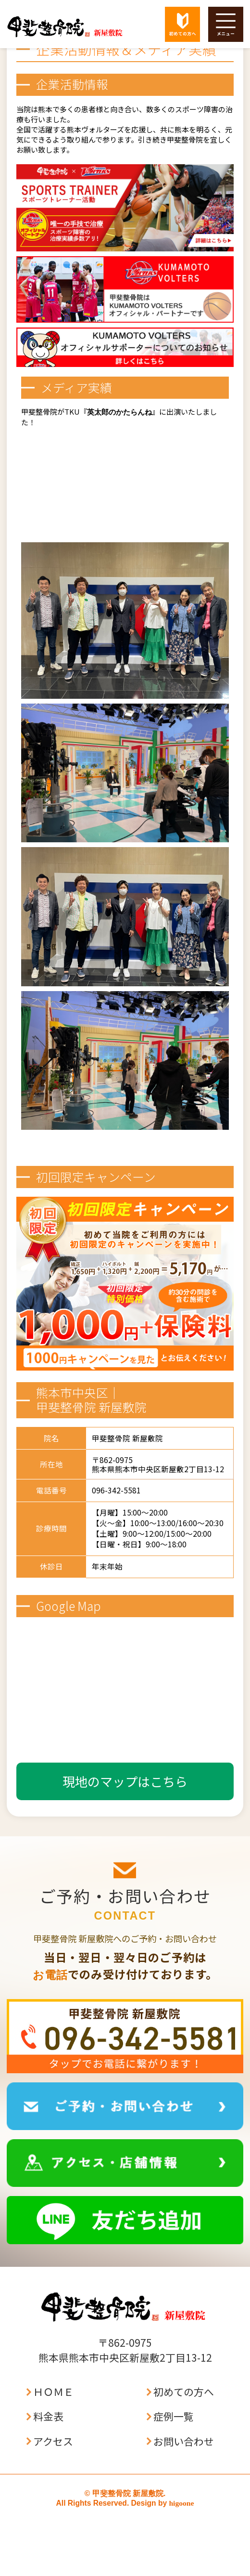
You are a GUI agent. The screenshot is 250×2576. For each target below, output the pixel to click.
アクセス (53, 2441)
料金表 (48, 2416)
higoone (181, 2503)
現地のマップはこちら (125, 1781)
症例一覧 (173, 2416)
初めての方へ (183, 2392)
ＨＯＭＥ (53, 2392)
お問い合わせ (183, 2441)
